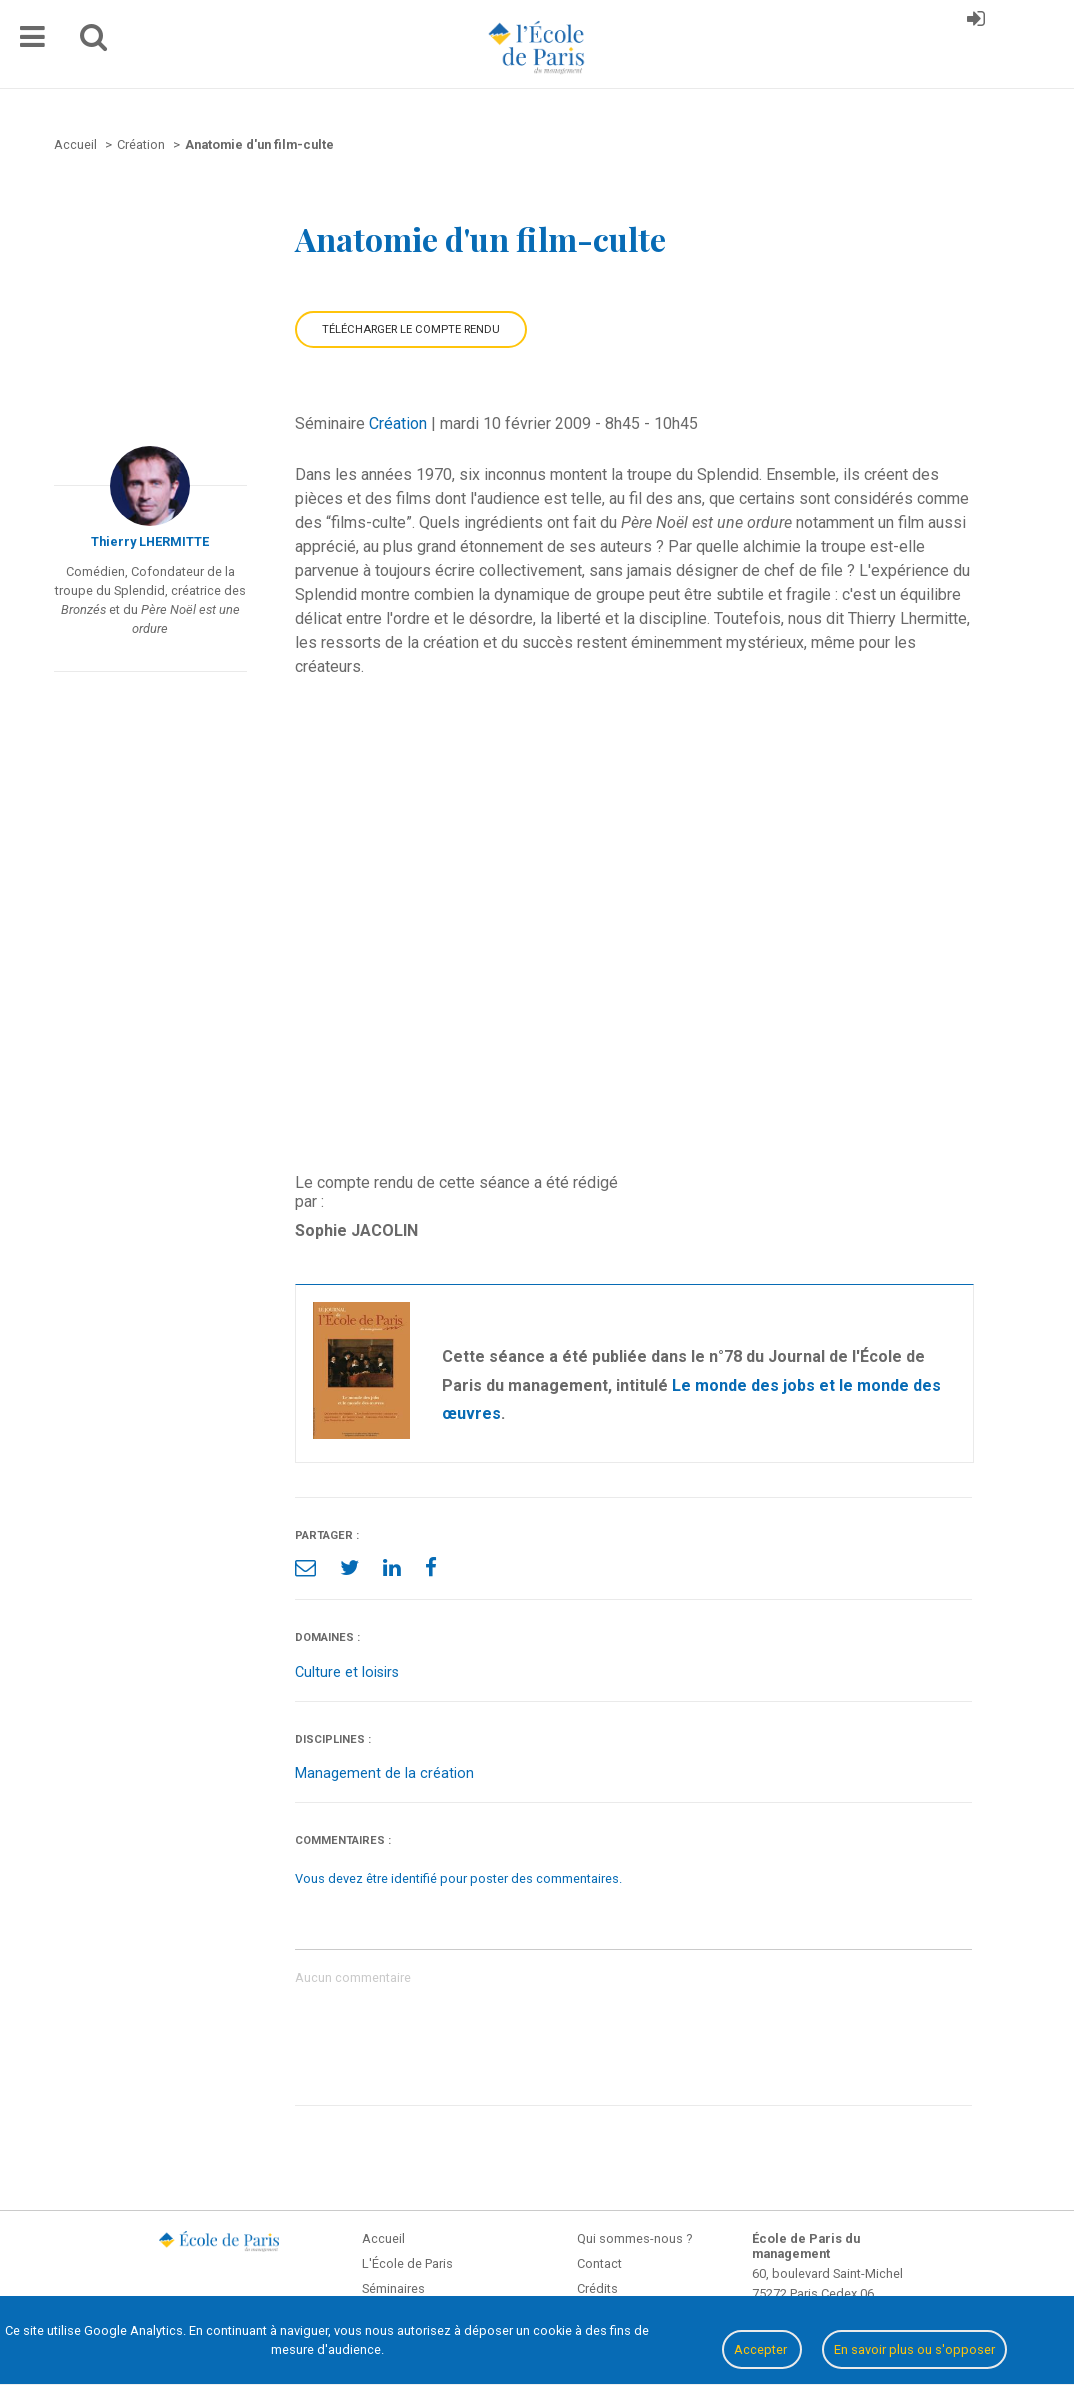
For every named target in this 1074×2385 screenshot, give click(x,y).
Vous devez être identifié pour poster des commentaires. (458, 1878)
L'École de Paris (407, 2263)
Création (398, 423)
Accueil (383, 2238)
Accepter (762, 2349)
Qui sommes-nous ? (634, 2238)
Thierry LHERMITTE (150, 541)
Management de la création (384, 1773)
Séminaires (393, 2288)
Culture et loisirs (347, 1672)
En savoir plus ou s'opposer (914, 2349)
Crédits (597, 2288)
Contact (599, 2263)
